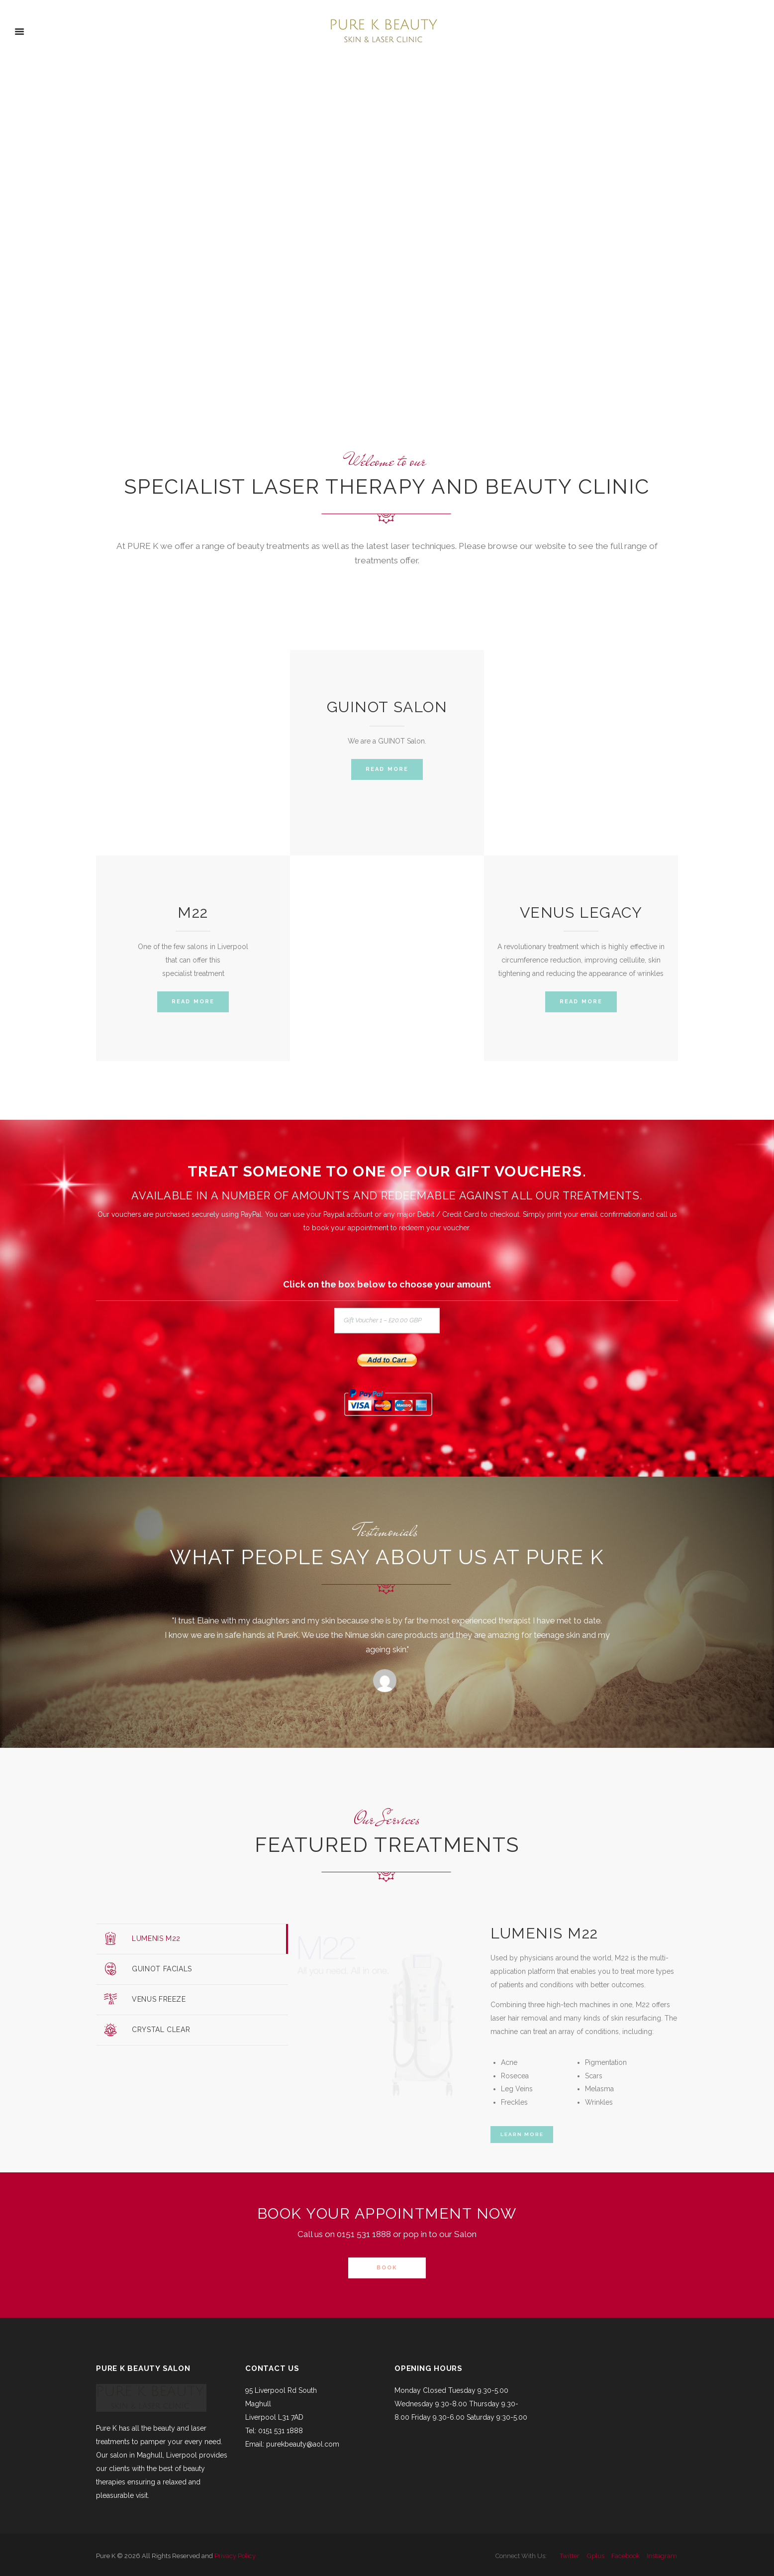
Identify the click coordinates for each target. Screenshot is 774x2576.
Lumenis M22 (156, 1938)
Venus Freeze (159, 1999)
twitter (570, 2556)
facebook (625, 2556)
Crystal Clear (161, 2030)
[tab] (192, 1939)
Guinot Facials (162, 1969)
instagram (662, 2556)
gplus (595, 2556)
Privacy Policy (235, 2556)
